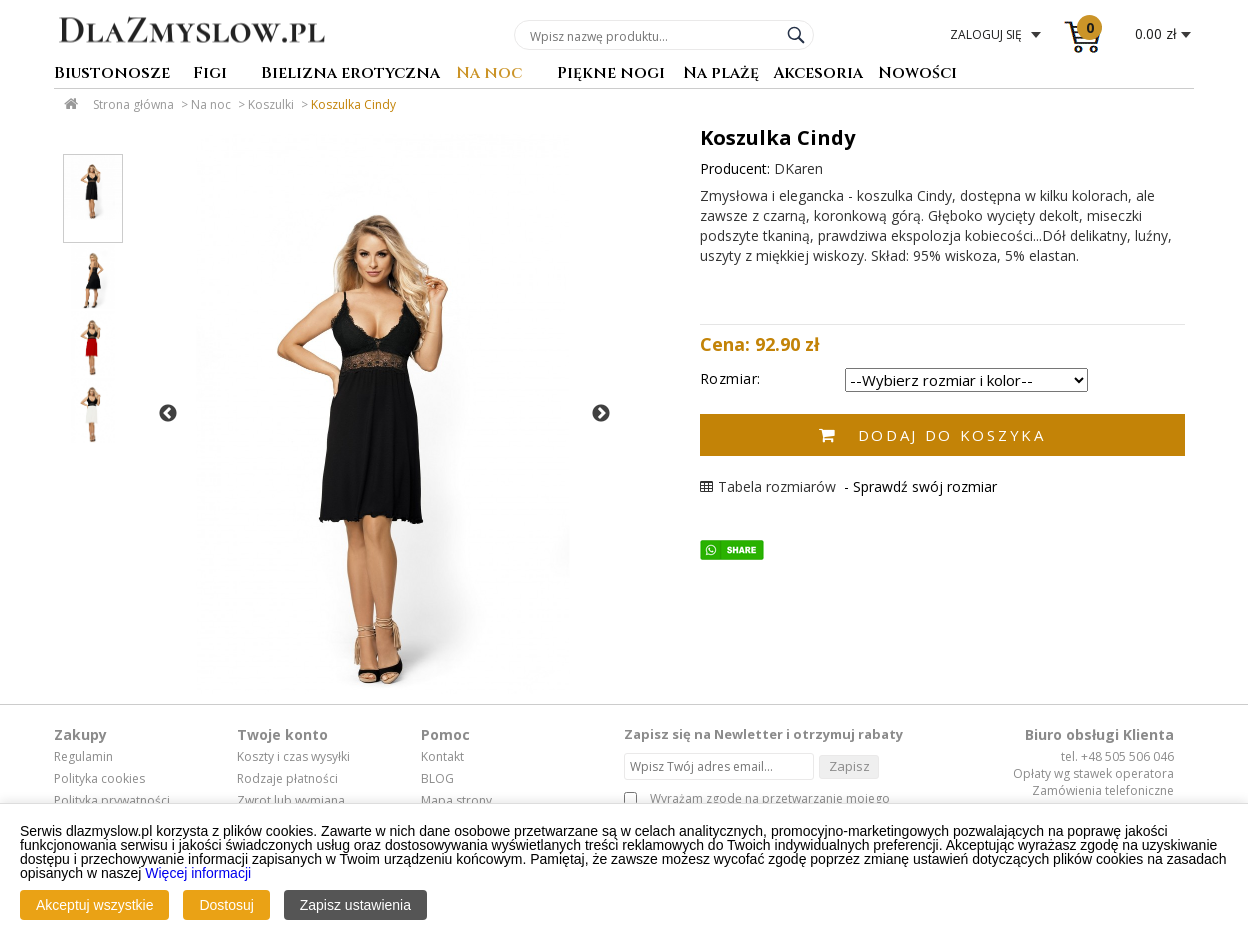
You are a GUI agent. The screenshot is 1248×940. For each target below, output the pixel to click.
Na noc (489, 74)
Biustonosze (112, 74)
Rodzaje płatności (287, 779)
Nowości (917, 74)
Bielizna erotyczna (350, 74)
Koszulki (271, 104)
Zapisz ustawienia (355, 905)
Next (601, 414)
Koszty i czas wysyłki (293, 757)
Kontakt (442, 757)
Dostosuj (226, 905)
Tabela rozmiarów (768, 486)
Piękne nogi (611, 74)
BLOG (437, 779)
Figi (210, 74)
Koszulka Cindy (353, 104)
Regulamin (83, 757)
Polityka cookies (99, 779)
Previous (168, 414)
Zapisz (849, 766)
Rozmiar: (730, 378)
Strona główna (133, 104)
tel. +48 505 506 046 (1117, 756)
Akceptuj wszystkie (94, 905)
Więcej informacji (198, 873)
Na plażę (721, 74)
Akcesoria (818, 74)
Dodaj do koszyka (952, 435)
